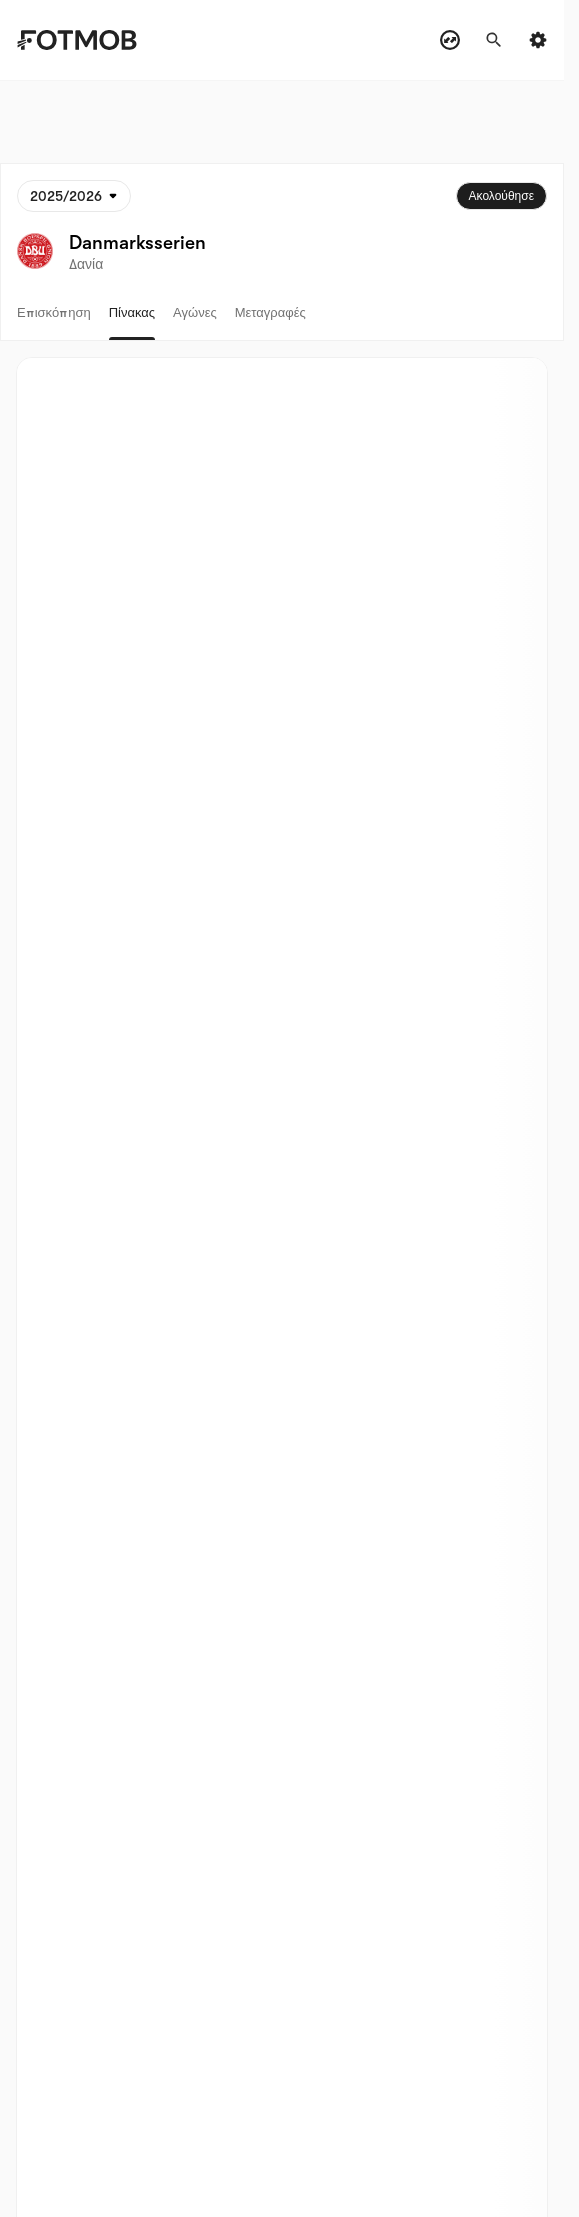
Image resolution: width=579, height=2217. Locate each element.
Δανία (86, 264)
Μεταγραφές (270, 312)
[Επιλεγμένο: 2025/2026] (74, 196)
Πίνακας (132, 312)
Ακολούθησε (501, 196)
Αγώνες (195, 312)
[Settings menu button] (538, 40)
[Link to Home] (91, 40)
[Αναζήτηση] (494, 40)
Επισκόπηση (54, 312)
